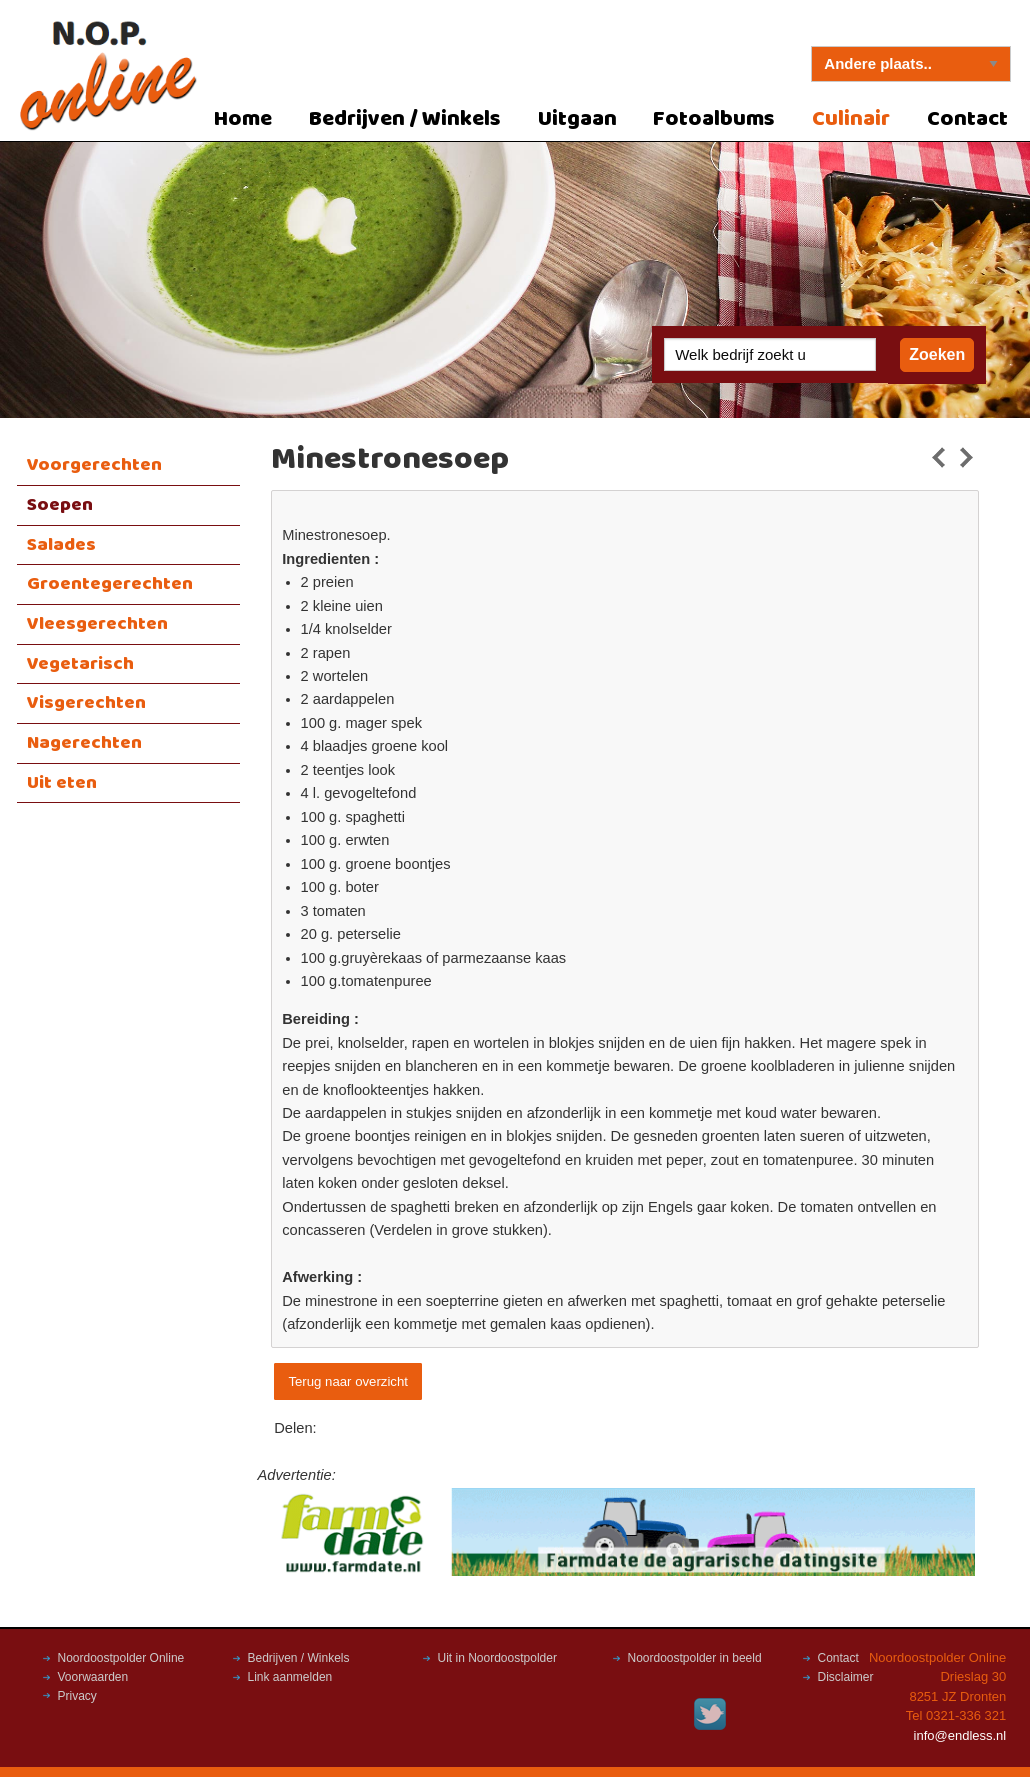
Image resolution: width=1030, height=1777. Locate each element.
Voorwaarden (93, 1677)
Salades (61, 545)
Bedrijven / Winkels (405, 119)
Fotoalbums (714, 119)
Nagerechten (84, 743)
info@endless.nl (960, 1735)
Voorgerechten (94, 465)
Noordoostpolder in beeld (695, 1658)
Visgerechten (86, 703)
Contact (967, 119)
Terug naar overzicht (347, 1381)
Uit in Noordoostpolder (497, 1658)
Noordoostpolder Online (121, 1658)
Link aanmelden (290, 1677)
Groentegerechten (110, 584)
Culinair (851, 119)
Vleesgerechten (97, 624)
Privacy (77, 1696)
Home (243, 119)
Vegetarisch (80, 664)
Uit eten (62, 783)
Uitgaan (577, 119)
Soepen (60, 505)
